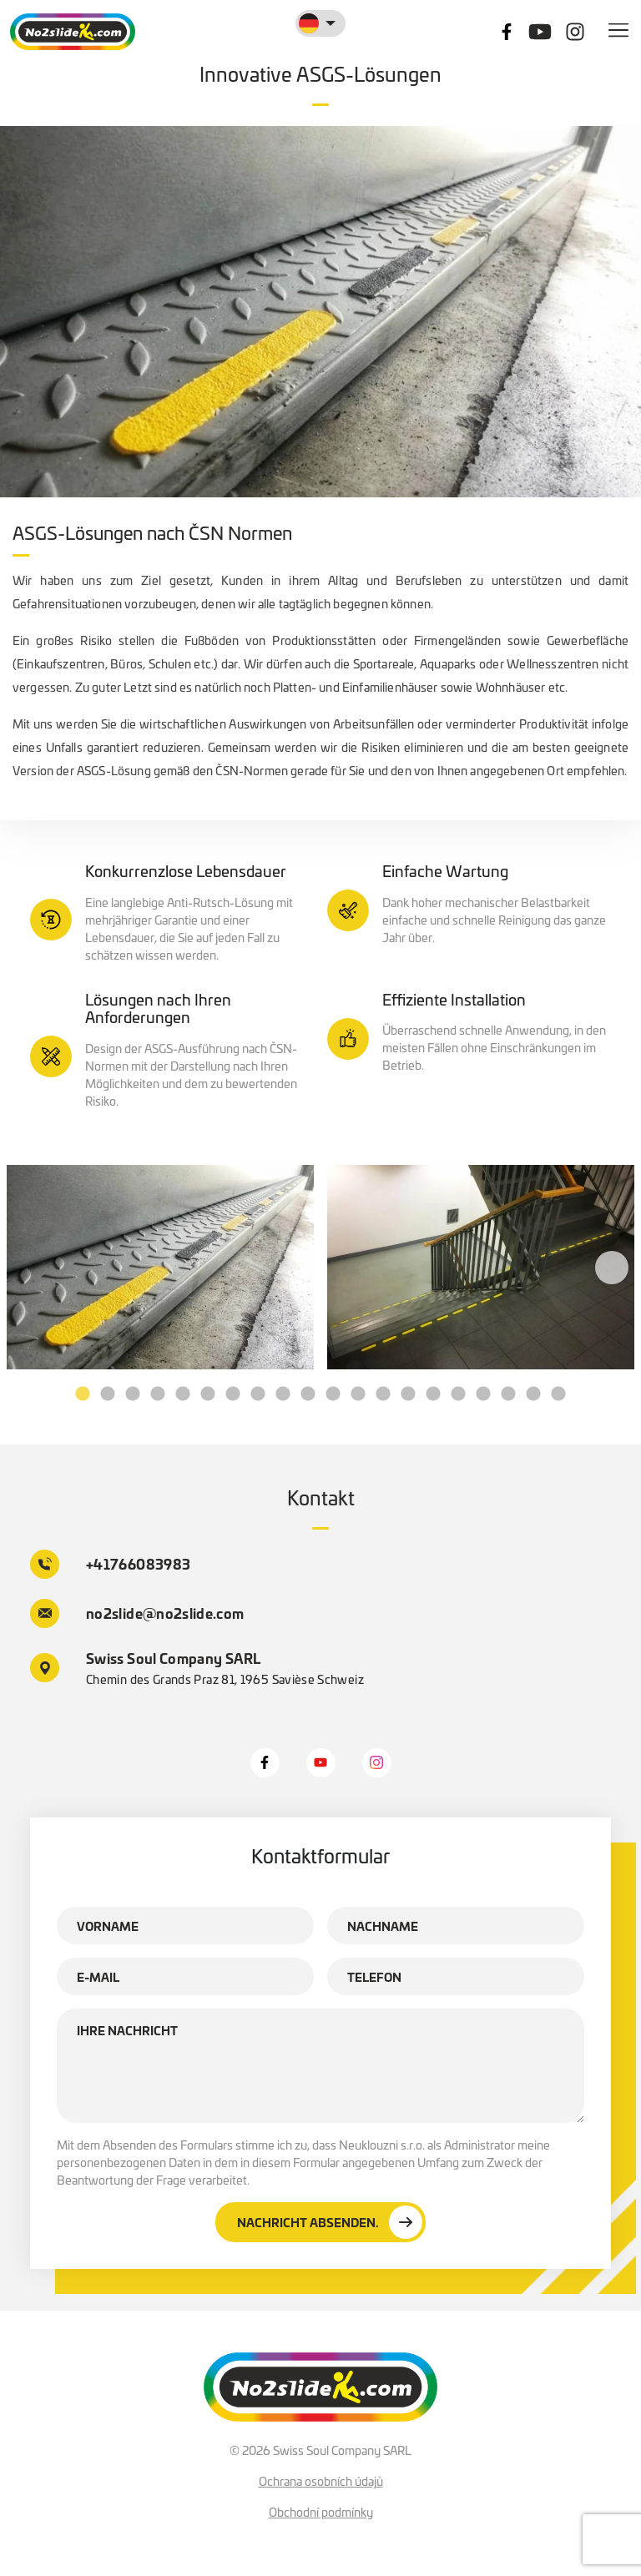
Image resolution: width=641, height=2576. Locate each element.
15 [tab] (433, 1394)
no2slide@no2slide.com (137, 1613)
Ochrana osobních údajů (321, 2481)
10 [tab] (308, 1394)
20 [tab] (558, 1394)
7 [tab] (233, 1394)
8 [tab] (258, 1394)
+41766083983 (110, 1564)
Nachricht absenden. (329, 2222)
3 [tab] (132, 1394)
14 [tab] (408, 1394)
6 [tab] (207, 1394)
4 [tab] (157, 1394)
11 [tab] (333, 1394)
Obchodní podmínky (321, 2511)
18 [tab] (508, 1394)
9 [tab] (283, 1394)
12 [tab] (358, 1394)
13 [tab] (383, 1394)
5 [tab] (182, 1394)
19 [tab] (533, 1394)
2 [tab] (107, 1394)
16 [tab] (458, 1394)
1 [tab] (82, 1394)
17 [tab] (483, 1394)
